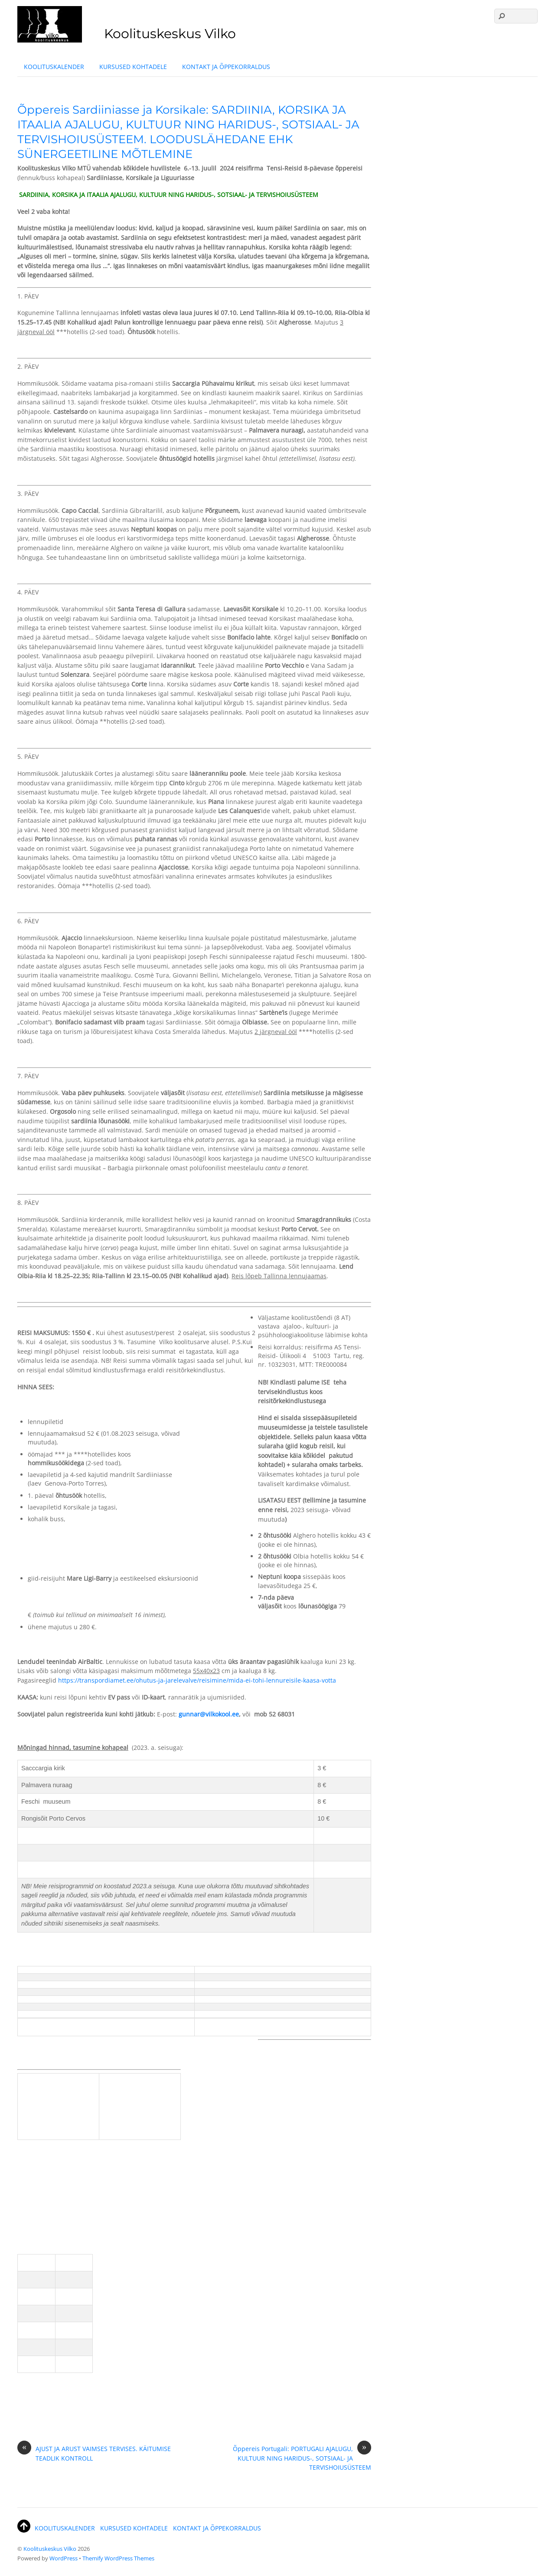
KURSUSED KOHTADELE (133, 66)
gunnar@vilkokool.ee (209, 1714)
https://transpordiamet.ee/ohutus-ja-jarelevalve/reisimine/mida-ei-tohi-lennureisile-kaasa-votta (197, 1680)
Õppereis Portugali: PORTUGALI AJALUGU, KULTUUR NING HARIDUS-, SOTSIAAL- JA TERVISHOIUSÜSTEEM (302, 2457)
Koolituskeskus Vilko (49, 2549)
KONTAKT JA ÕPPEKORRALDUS (226, 66)
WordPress (63, 2558)
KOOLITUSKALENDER (54, 66)
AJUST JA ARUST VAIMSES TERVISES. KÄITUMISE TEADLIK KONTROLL (94, 2453)
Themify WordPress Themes (118, 2558)
